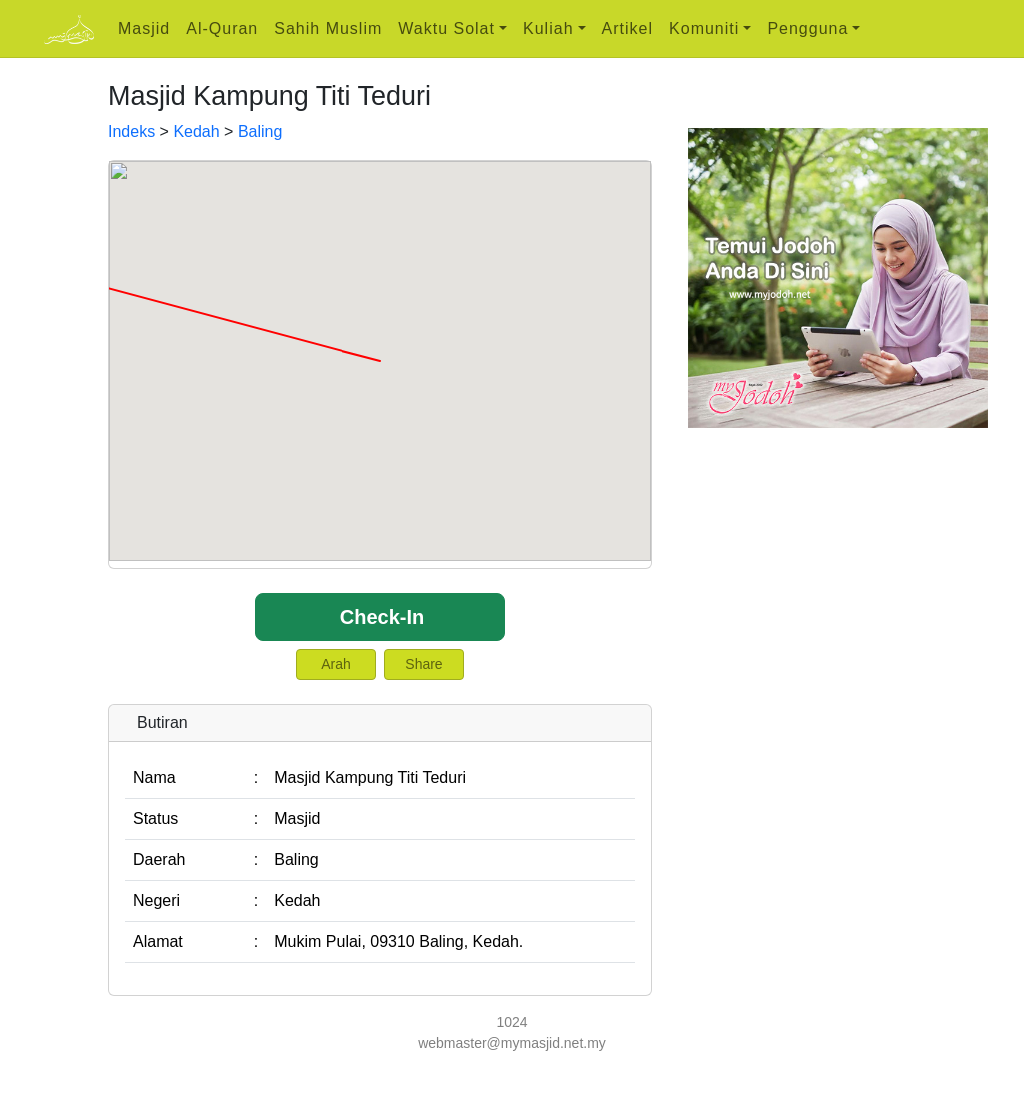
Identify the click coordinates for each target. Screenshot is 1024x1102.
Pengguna (807, 28)
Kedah (196, 131)
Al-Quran (222, 28)
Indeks (131, 131)
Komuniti (704, 28)
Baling (260, 131)
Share (423, 664)
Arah (336, 664)
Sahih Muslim (328, 28)
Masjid (144, 28)
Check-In (382, 617)
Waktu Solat (446, 28)
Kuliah (548, 28)
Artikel (627, 28)
